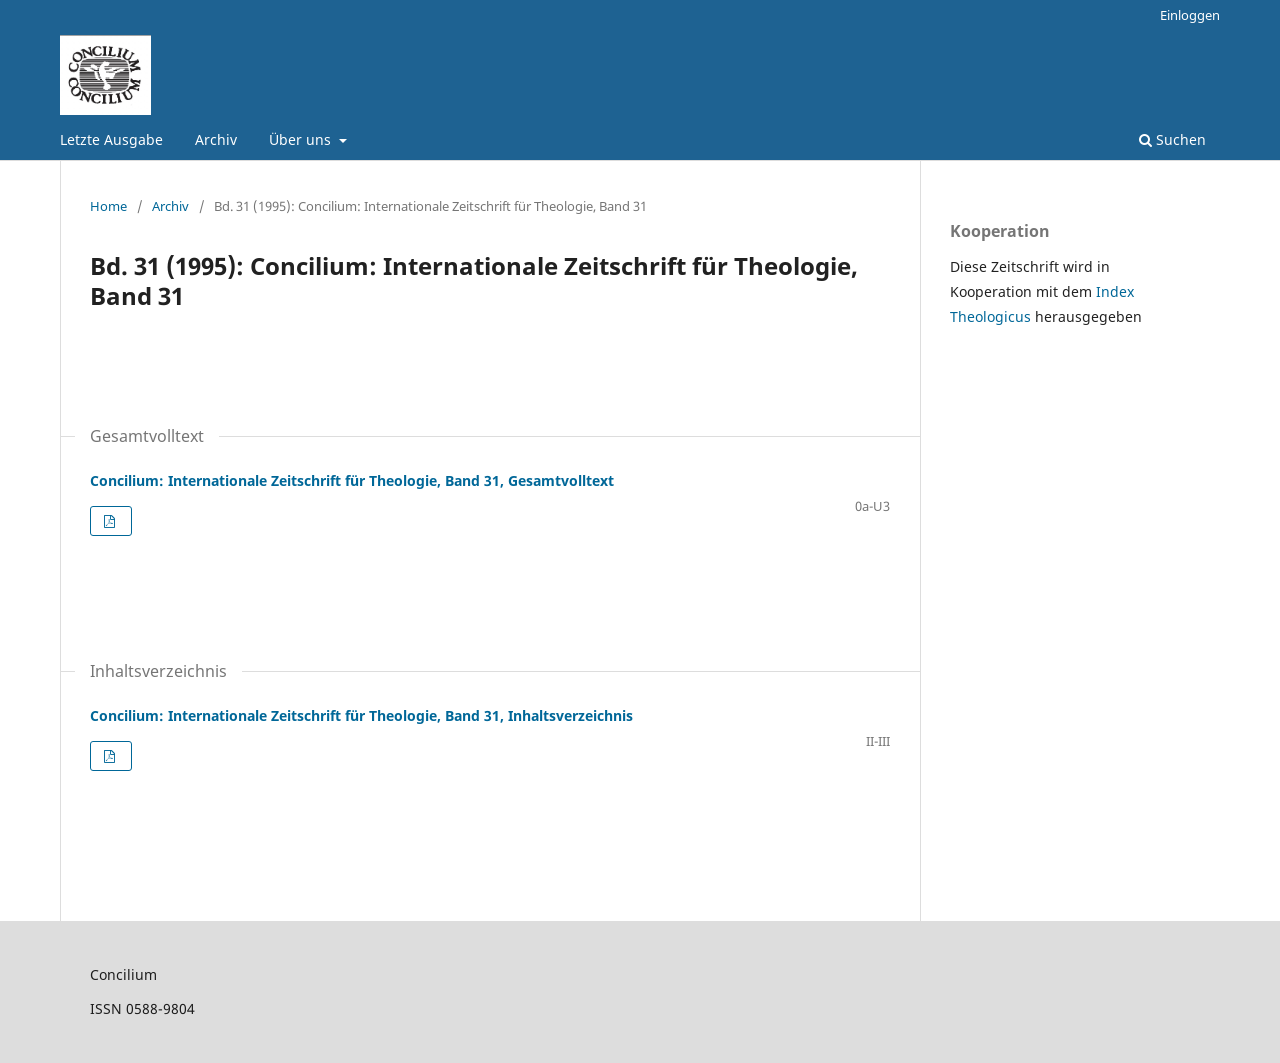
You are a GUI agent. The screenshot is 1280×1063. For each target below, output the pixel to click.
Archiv (216, 139)
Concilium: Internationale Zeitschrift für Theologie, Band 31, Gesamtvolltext (352, 480)
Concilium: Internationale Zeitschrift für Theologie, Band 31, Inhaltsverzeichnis (361, 715)
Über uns (302, 139)
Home (108, 206)
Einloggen (1190, 15)
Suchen (1172, 139)
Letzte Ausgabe (111, 139)
